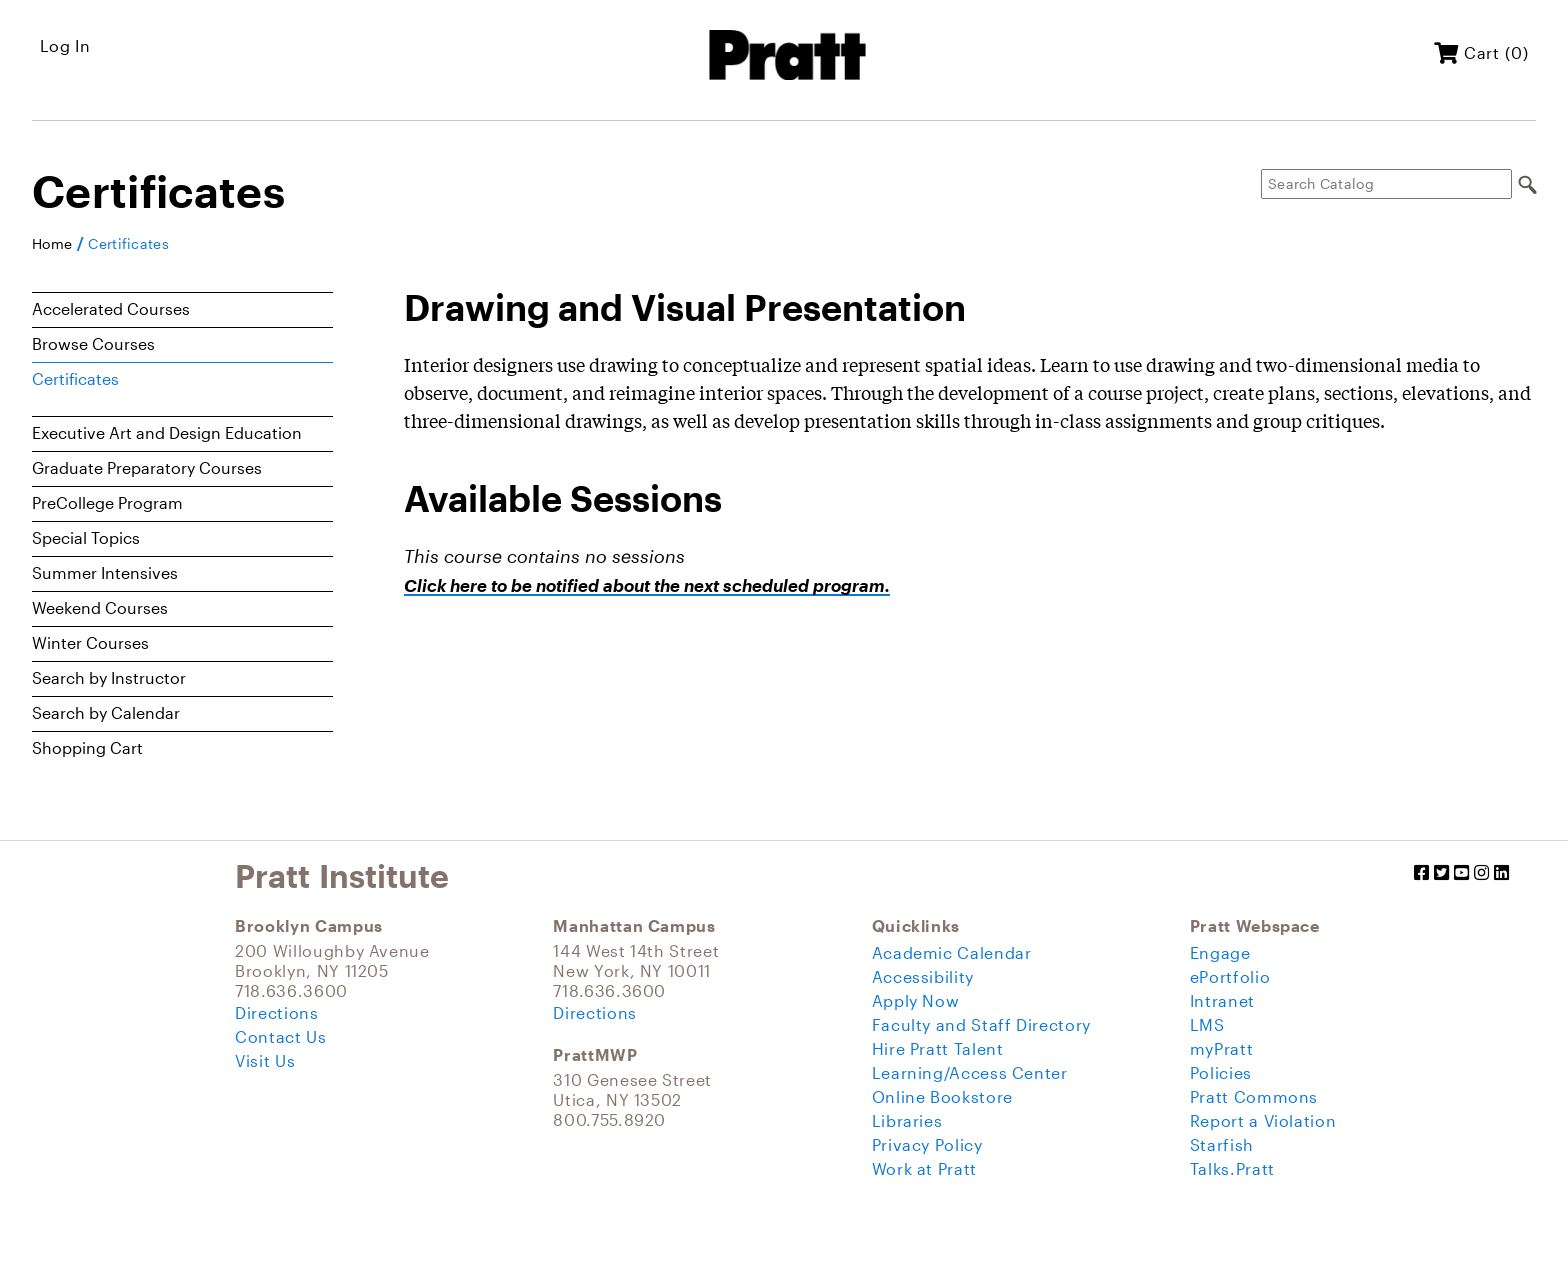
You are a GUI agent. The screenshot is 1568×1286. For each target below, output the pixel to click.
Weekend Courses (100, 607)
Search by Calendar (106, 712)
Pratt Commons (1254, 1096)
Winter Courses (90, 642)
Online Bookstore (942, 1096)
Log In (65, 45)
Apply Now (916, 1000)
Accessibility (923, 976)
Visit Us (265, 1060)
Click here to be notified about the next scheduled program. (647, 585)
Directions (276, 1012)
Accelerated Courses (111, 308)
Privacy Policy (927, 1144)
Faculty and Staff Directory (981, 1024)
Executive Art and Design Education (167, 432)
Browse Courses (93, 343)
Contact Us (280, 1036)
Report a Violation (1263, 1120)
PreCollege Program (107, 502)
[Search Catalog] (1386, 184)
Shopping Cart (87, 747)
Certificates (128, 244)
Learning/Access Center (970, 1072)
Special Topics (86, 537)
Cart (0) (1481, 52)
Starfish (1222, 1144)
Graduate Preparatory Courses (147, 467)
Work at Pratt (924, 1168)
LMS (1207, 1024)
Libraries (907, 1120)
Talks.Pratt (1232, 1168)
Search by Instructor (109, 677)
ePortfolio (1230, 976)
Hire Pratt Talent (938, 1048)
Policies (1221, 1072)
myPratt (1221, 1048)
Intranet (1222, 1000)
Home (52, 244)
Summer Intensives (105, 572)
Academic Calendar (952, 952)
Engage (1220, 952)
